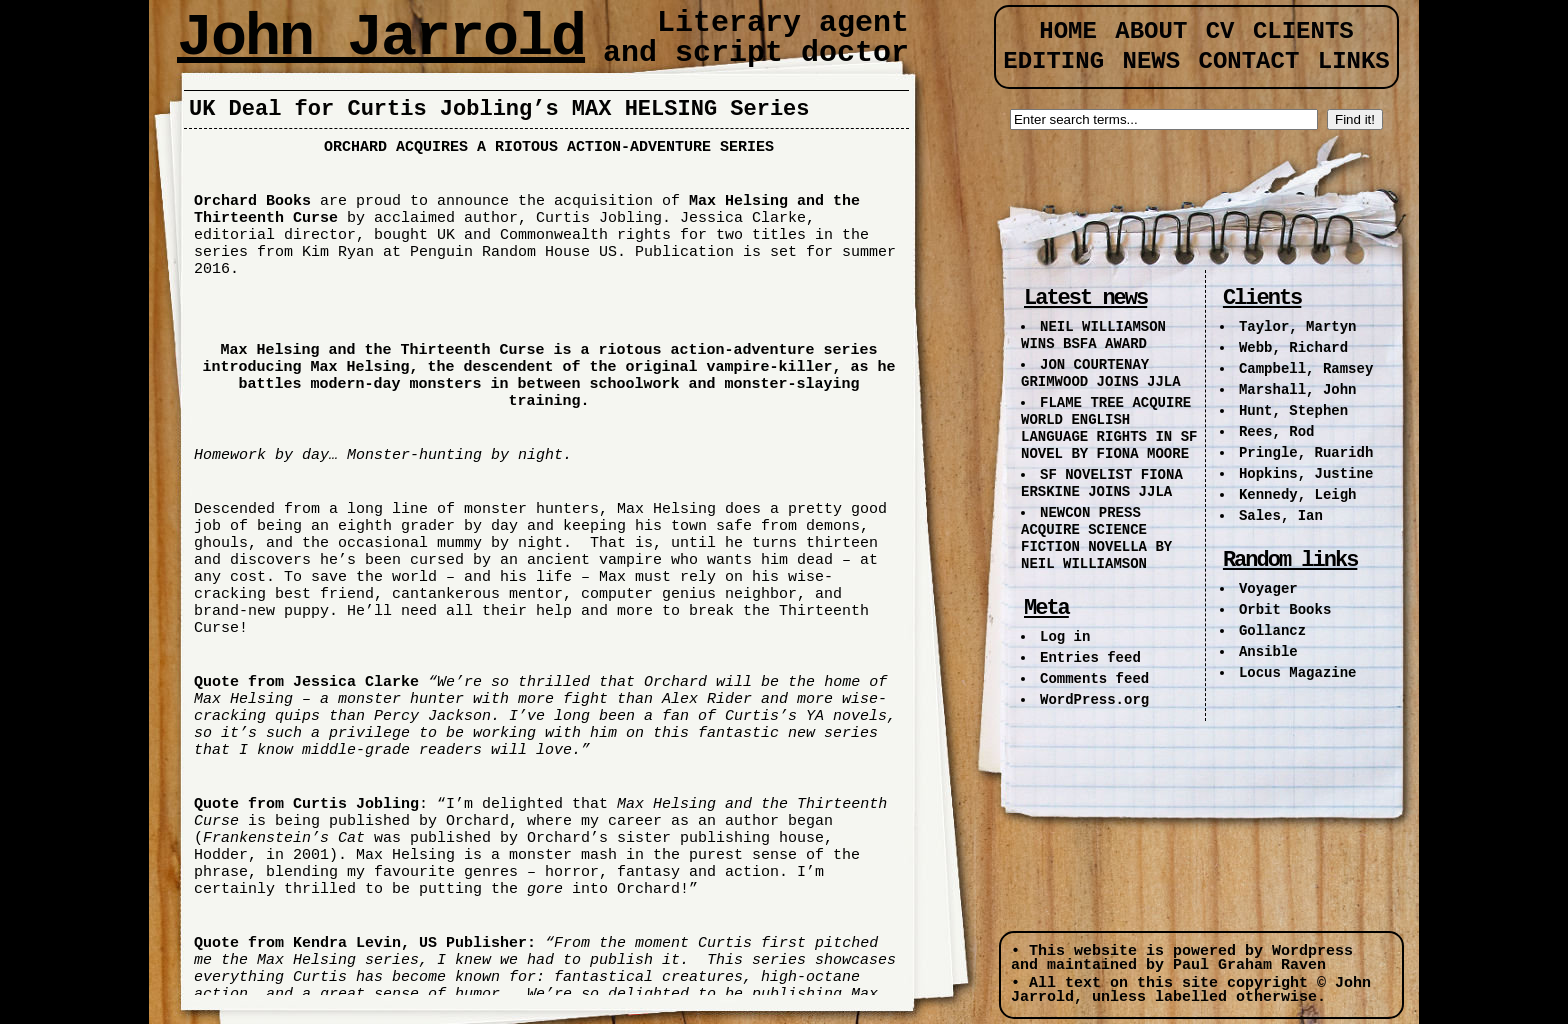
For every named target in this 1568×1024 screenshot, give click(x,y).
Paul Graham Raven (1249, 965)
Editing (1053, 61)
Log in (1065, 637)
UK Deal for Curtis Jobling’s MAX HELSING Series (499, 109)
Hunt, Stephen (1293, 411)
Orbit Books (1285, 610)
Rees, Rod (1277, 432)
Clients (1303, 31)
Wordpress (1312, 951)
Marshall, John (1298, 390)
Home (1068, 31)
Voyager (1268, 589)
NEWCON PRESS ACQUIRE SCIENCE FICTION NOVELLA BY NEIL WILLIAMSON (1096, 538)
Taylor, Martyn (1298, 327)
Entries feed (1090, 658)
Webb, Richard (1293, 348)
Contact (1249, 61)
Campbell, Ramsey (1306, 369)
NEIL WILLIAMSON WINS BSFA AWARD (1093, 335)
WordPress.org (1094, 700)
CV (1220, 31)
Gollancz (1272, 631)
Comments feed (1094, 679)
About (1151, 31)
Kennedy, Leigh (1298, 495)
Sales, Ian (1281, 516)
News (1151, 61)
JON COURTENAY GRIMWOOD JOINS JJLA (1101, 373)
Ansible (1268, 652)
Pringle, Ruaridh (1306, 453)
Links (1354, 61)
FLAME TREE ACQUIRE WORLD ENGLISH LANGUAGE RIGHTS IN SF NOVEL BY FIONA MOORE (1109, 428)
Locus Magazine (1298, 673)
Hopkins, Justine (1306, 474)
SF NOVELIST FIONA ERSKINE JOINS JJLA (1102, 483)
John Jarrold (381, 38)
